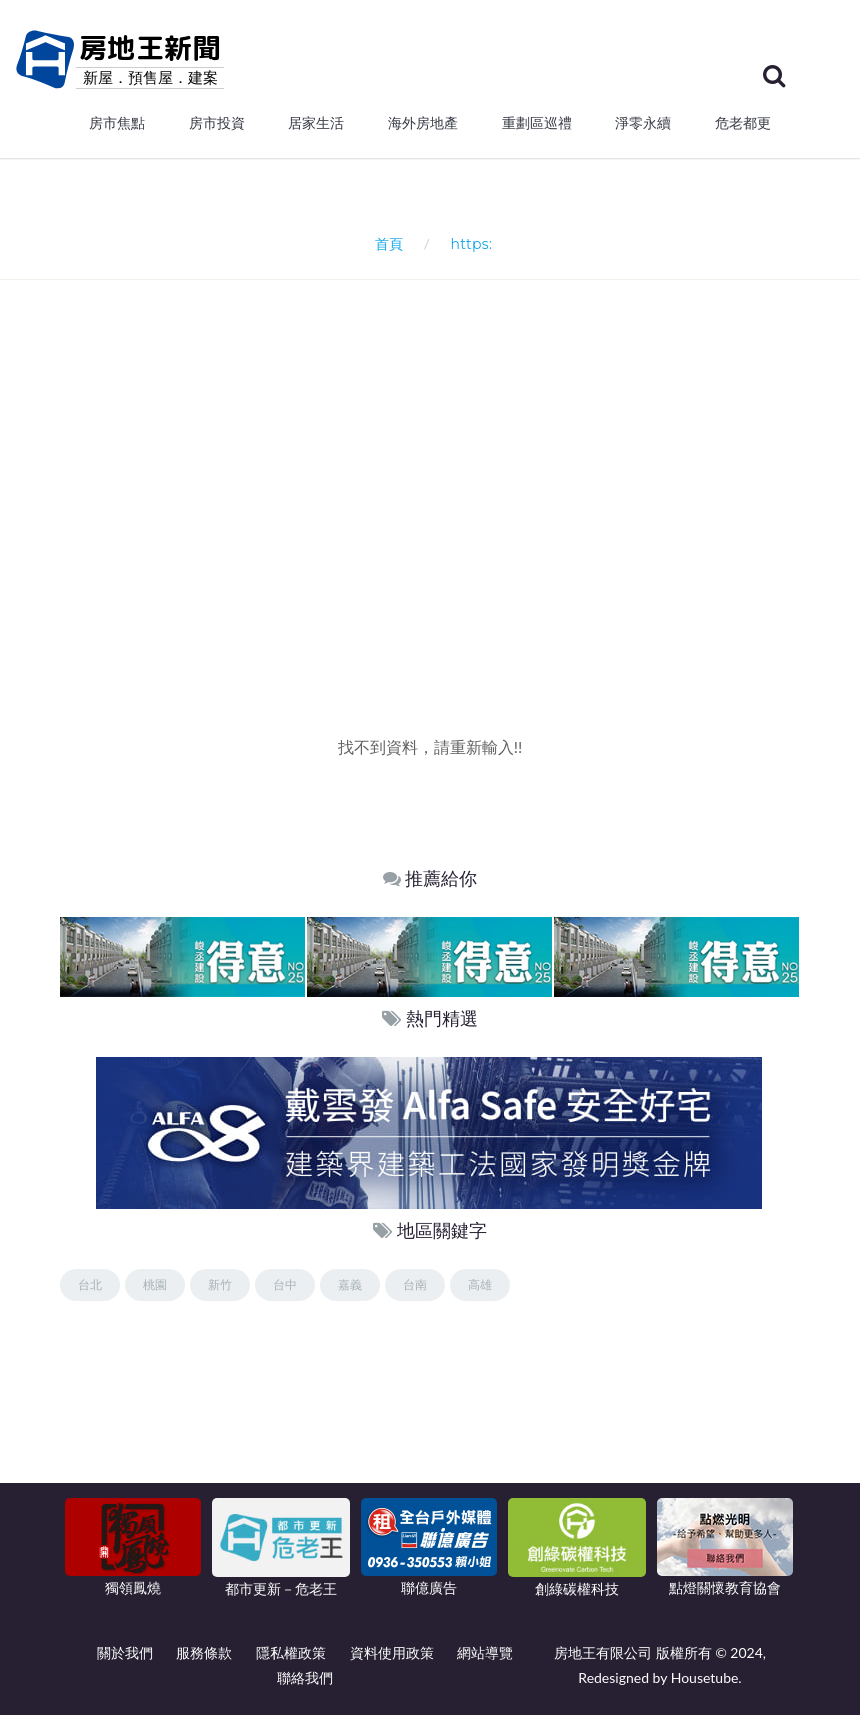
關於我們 (125, 1657)
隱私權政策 (291, 1657)
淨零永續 (643, 128)
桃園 (155, 1289)
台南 (415, 1289)
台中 (285, 1289)
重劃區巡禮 (537, 128)
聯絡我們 (305, 1682)
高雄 (480, 1289)
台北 (90, 1289)
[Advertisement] (460, 515)
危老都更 (743, 128)
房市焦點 (117, 128)
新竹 (220, 1289)
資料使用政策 (392, 1657)
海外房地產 (423, 128)
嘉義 (350, 1289)
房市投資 (217, 128)
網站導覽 (485, 1657)
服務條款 (204, 1657)
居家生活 (316, 128)
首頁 (385, 248)
